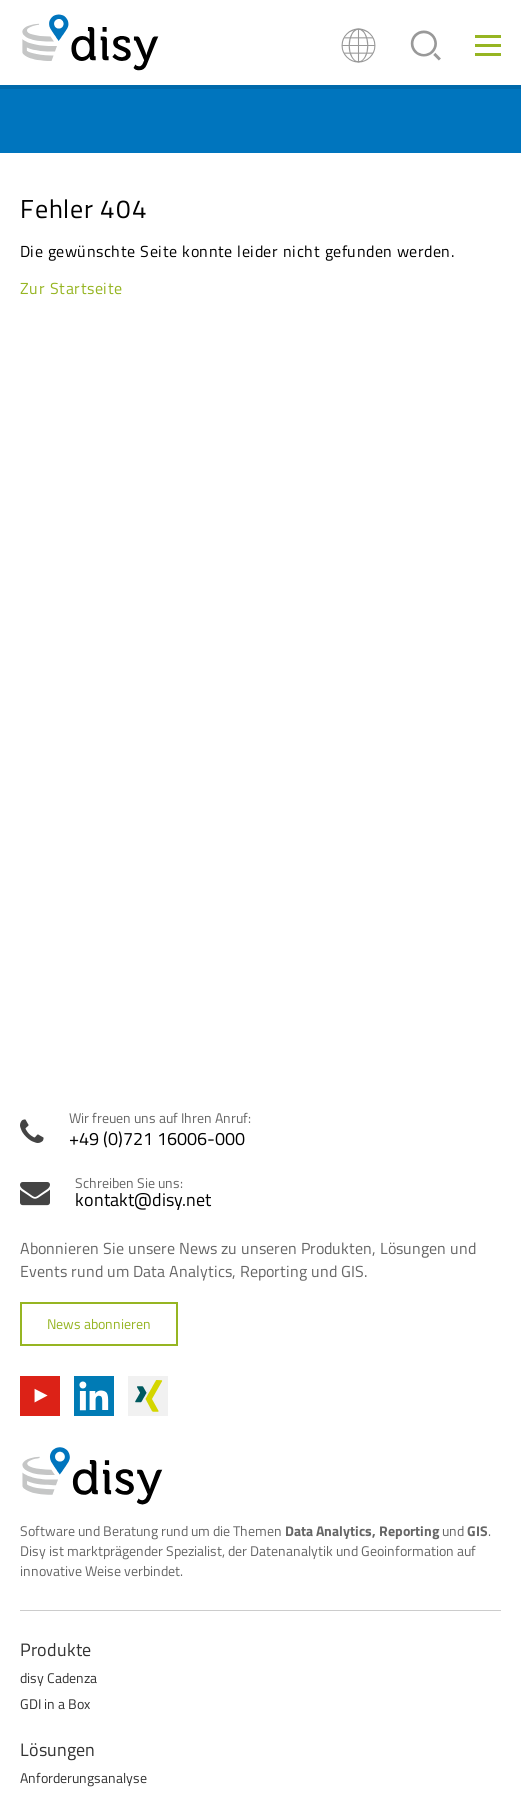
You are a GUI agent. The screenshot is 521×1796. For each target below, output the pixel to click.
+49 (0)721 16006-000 (157, 1139)
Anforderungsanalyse (83, 1777)
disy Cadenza (58, 1677)
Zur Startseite (71, 288)
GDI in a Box (55, 1703)
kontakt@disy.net (143, 1200)
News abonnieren (99, 1323)
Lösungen (57, 1749)
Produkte (55, 1649)
